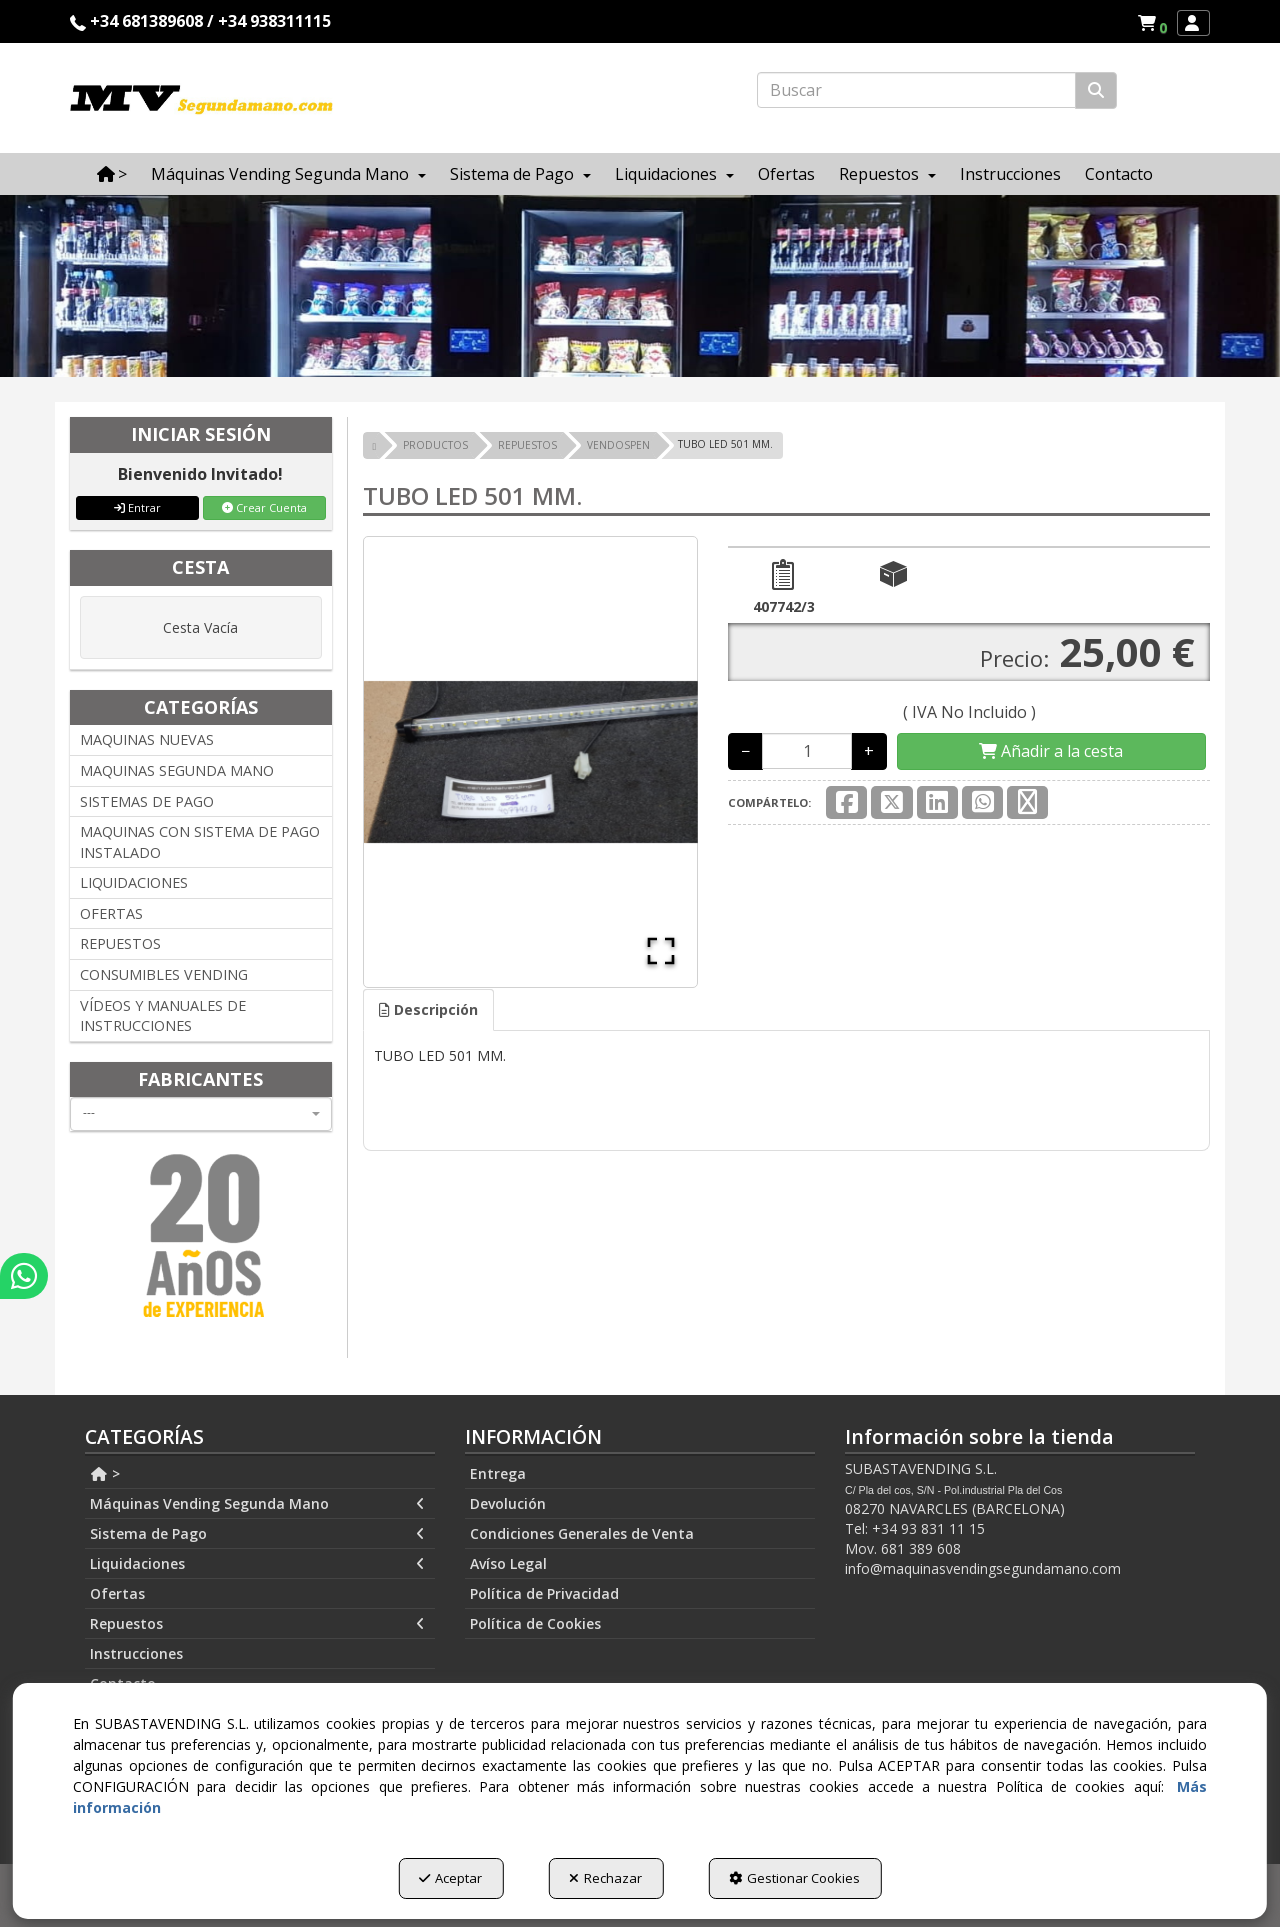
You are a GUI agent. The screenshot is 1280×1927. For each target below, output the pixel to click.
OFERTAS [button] (111, 913)
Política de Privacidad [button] (544, 1593)
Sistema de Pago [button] (257, 1534)
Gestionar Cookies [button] (794, 1878)
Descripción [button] (428, 1009)
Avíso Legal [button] (508, 1563)
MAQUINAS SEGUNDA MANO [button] (177, 770)
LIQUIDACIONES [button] (134, 882)
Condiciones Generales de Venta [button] (582, 1533)
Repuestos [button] (257, 1624)
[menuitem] (1152, 23)
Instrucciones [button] (136, 1653)
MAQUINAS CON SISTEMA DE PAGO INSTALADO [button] (200, 842)
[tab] (428, 1010)
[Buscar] (1096, 90)
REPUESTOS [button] (120, 943)
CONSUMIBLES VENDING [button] (164, 974)
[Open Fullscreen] (661, 951)
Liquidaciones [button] (257, 1564)
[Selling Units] (807, 751)
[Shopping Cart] (1051, 751)
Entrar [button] (137, 507)
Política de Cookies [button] (535, 1623)
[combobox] (201, 1114)
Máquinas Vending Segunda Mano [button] (257, 1504)
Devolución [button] (508, 1503)
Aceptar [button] (450, 1878)
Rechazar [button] (605, 1878)
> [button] (105, 1473)
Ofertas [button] (117, 1593)
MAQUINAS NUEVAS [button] (147, 739)
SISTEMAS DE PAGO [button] (147, 801)
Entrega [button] (498, 1473)
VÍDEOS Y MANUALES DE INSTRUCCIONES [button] (163, 1016)
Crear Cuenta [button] (264, 507)
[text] (916, 90)
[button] (1155, 23)
